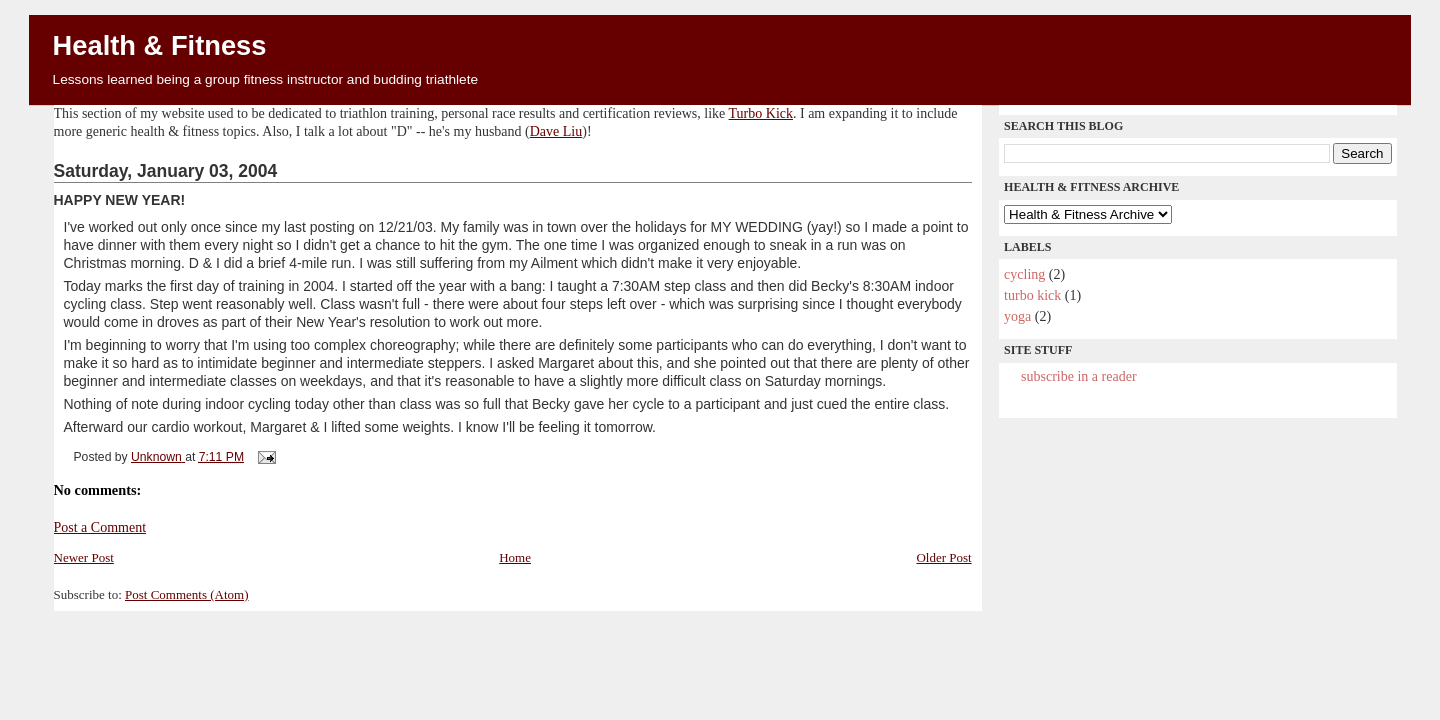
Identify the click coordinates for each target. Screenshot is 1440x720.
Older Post (943, 557)
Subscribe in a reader (1078, 376)
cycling (1024, 274)
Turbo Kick (761, 113)
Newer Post (84, 557)
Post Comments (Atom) (187, 594)
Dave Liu (556, 131)
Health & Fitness (160, 45)
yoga (1017, 316)
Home (515, 557)
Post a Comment (100, 527)
